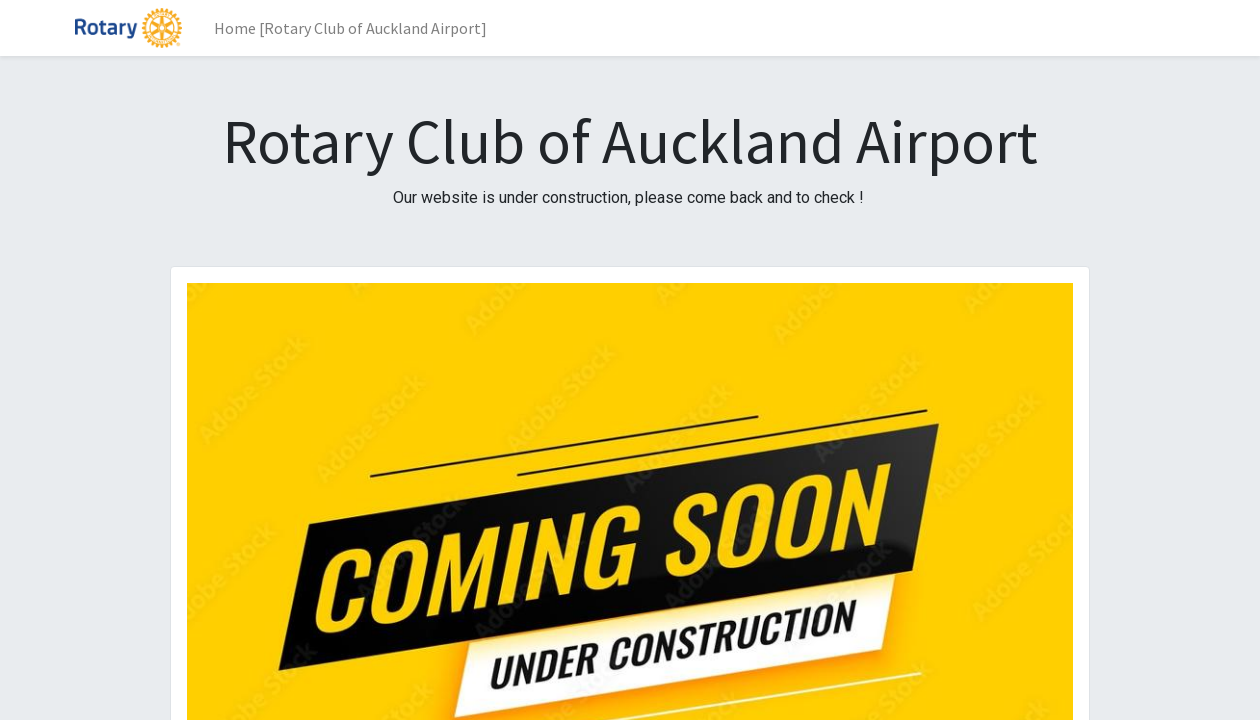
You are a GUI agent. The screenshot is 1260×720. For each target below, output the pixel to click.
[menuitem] (350, 28)
